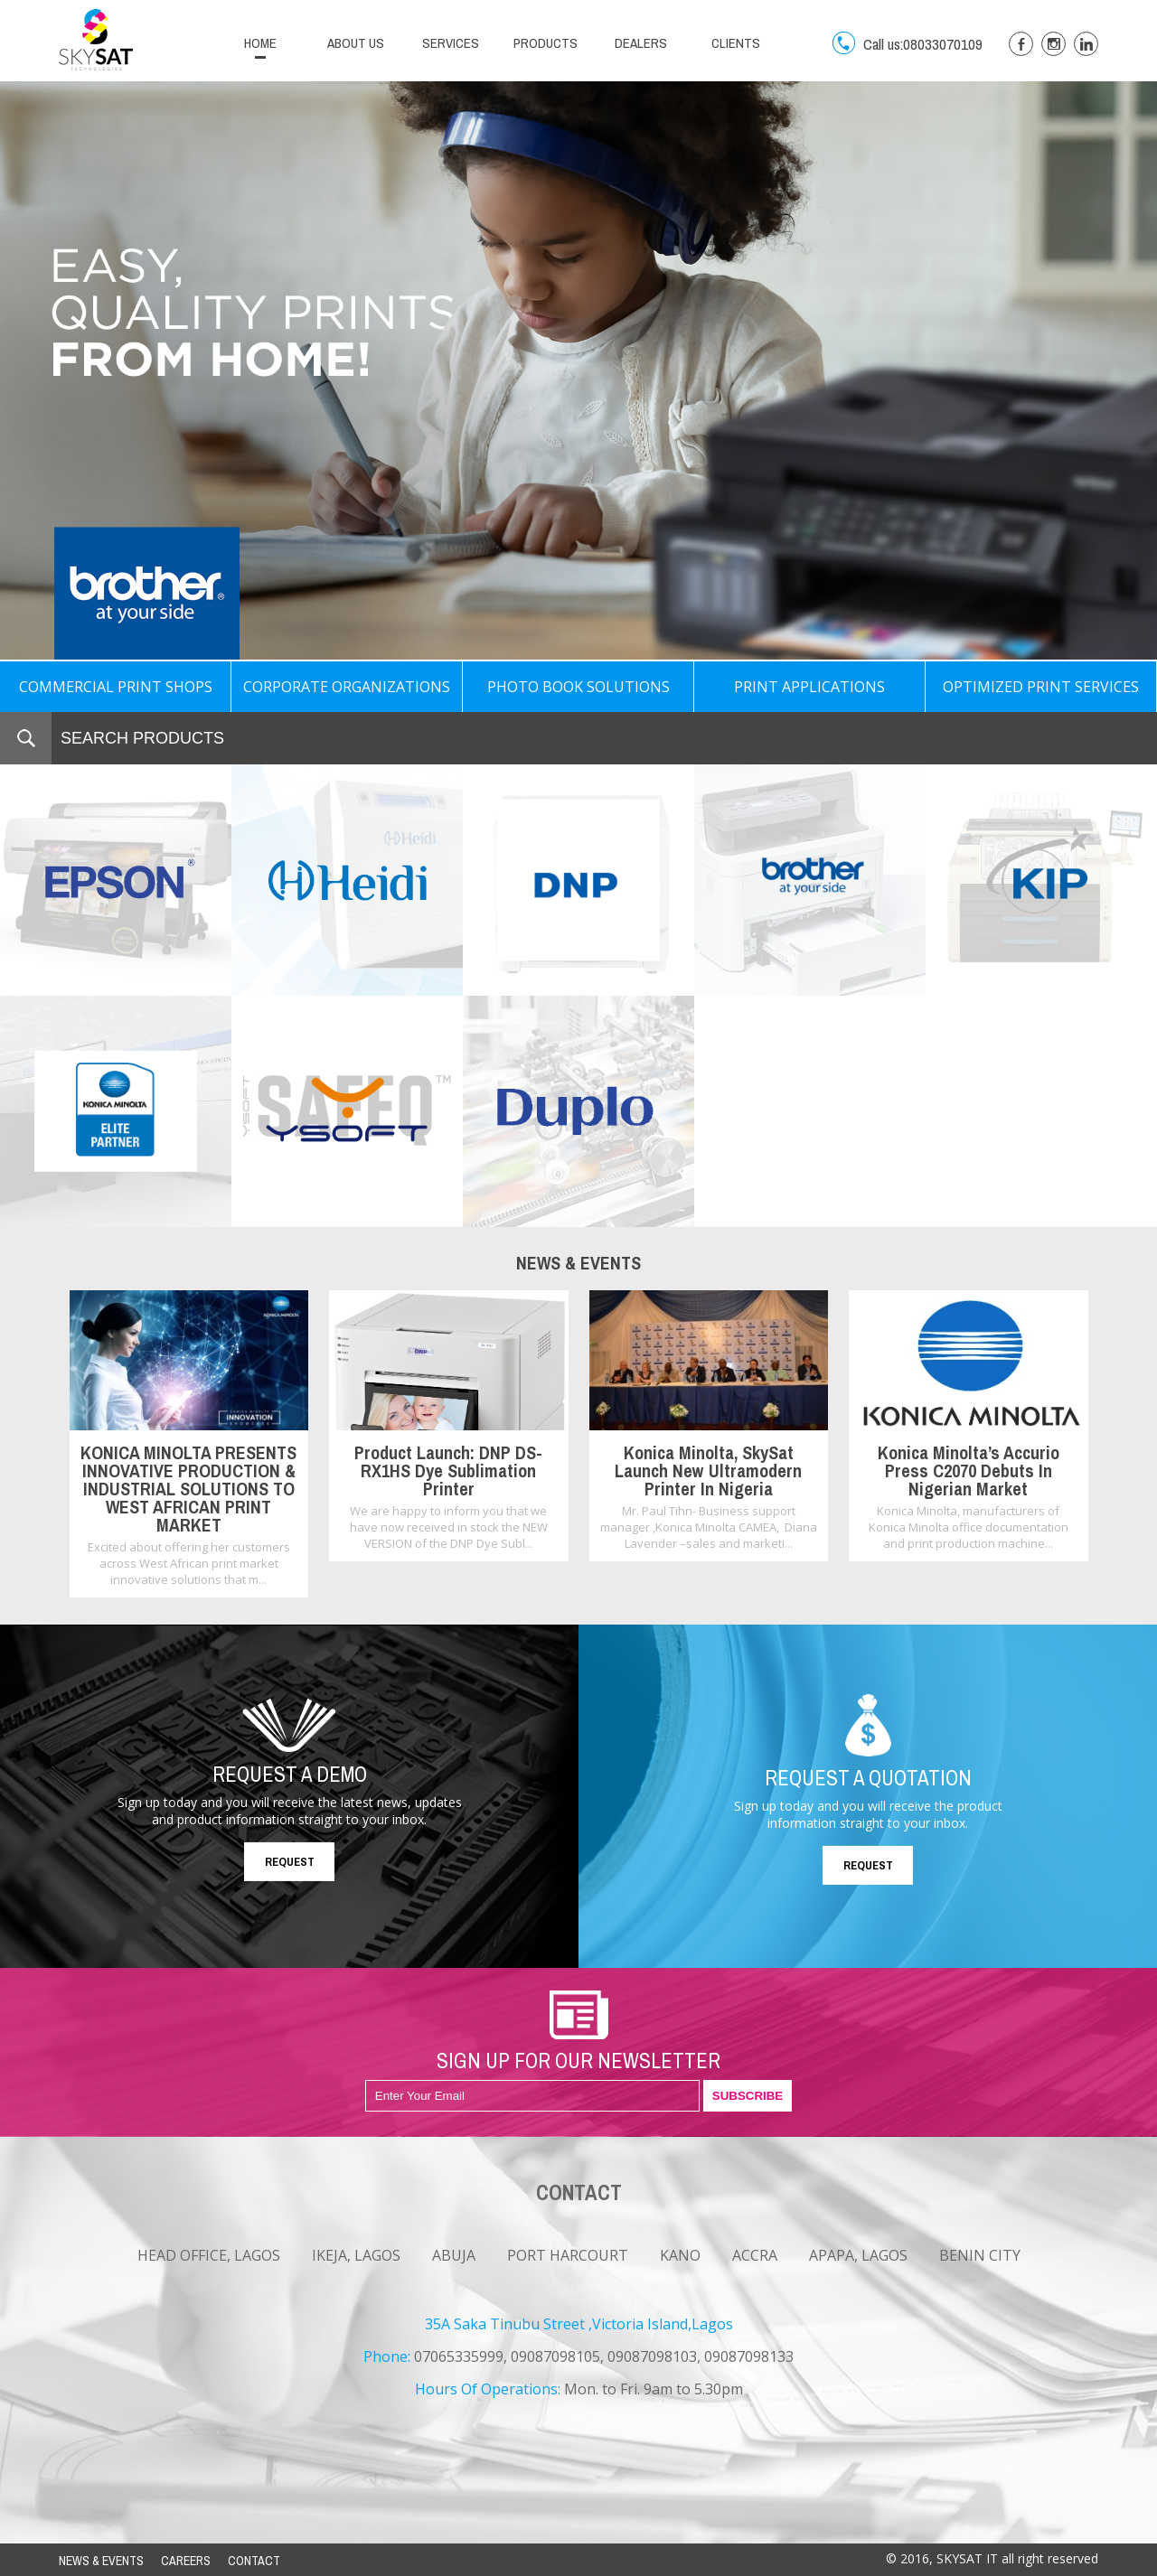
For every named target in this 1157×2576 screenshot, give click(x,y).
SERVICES (450, 43)
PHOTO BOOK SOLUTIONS (578, 687)
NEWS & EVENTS (101, 2561)
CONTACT (254, 2561)
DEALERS (641, 43)
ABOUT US (355, 43)
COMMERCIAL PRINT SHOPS (115, 687)
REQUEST (290, 1861)
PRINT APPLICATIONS (809, 687)
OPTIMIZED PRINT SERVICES (1041, 687)
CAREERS (186, 2561)
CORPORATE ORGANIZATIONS (346, 687)
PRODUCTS (545, 43)
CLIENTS (735, 43)
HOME (260, 43)
